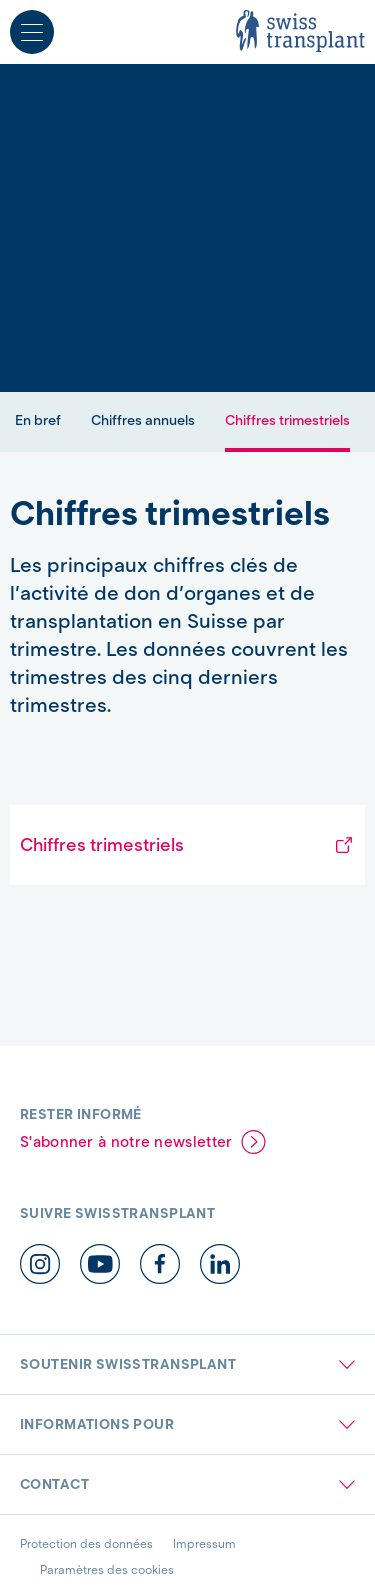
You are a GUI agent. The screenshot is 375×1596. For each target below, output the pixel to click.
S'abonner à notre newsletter (126, 1142)
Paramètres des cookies (107, 1569)
